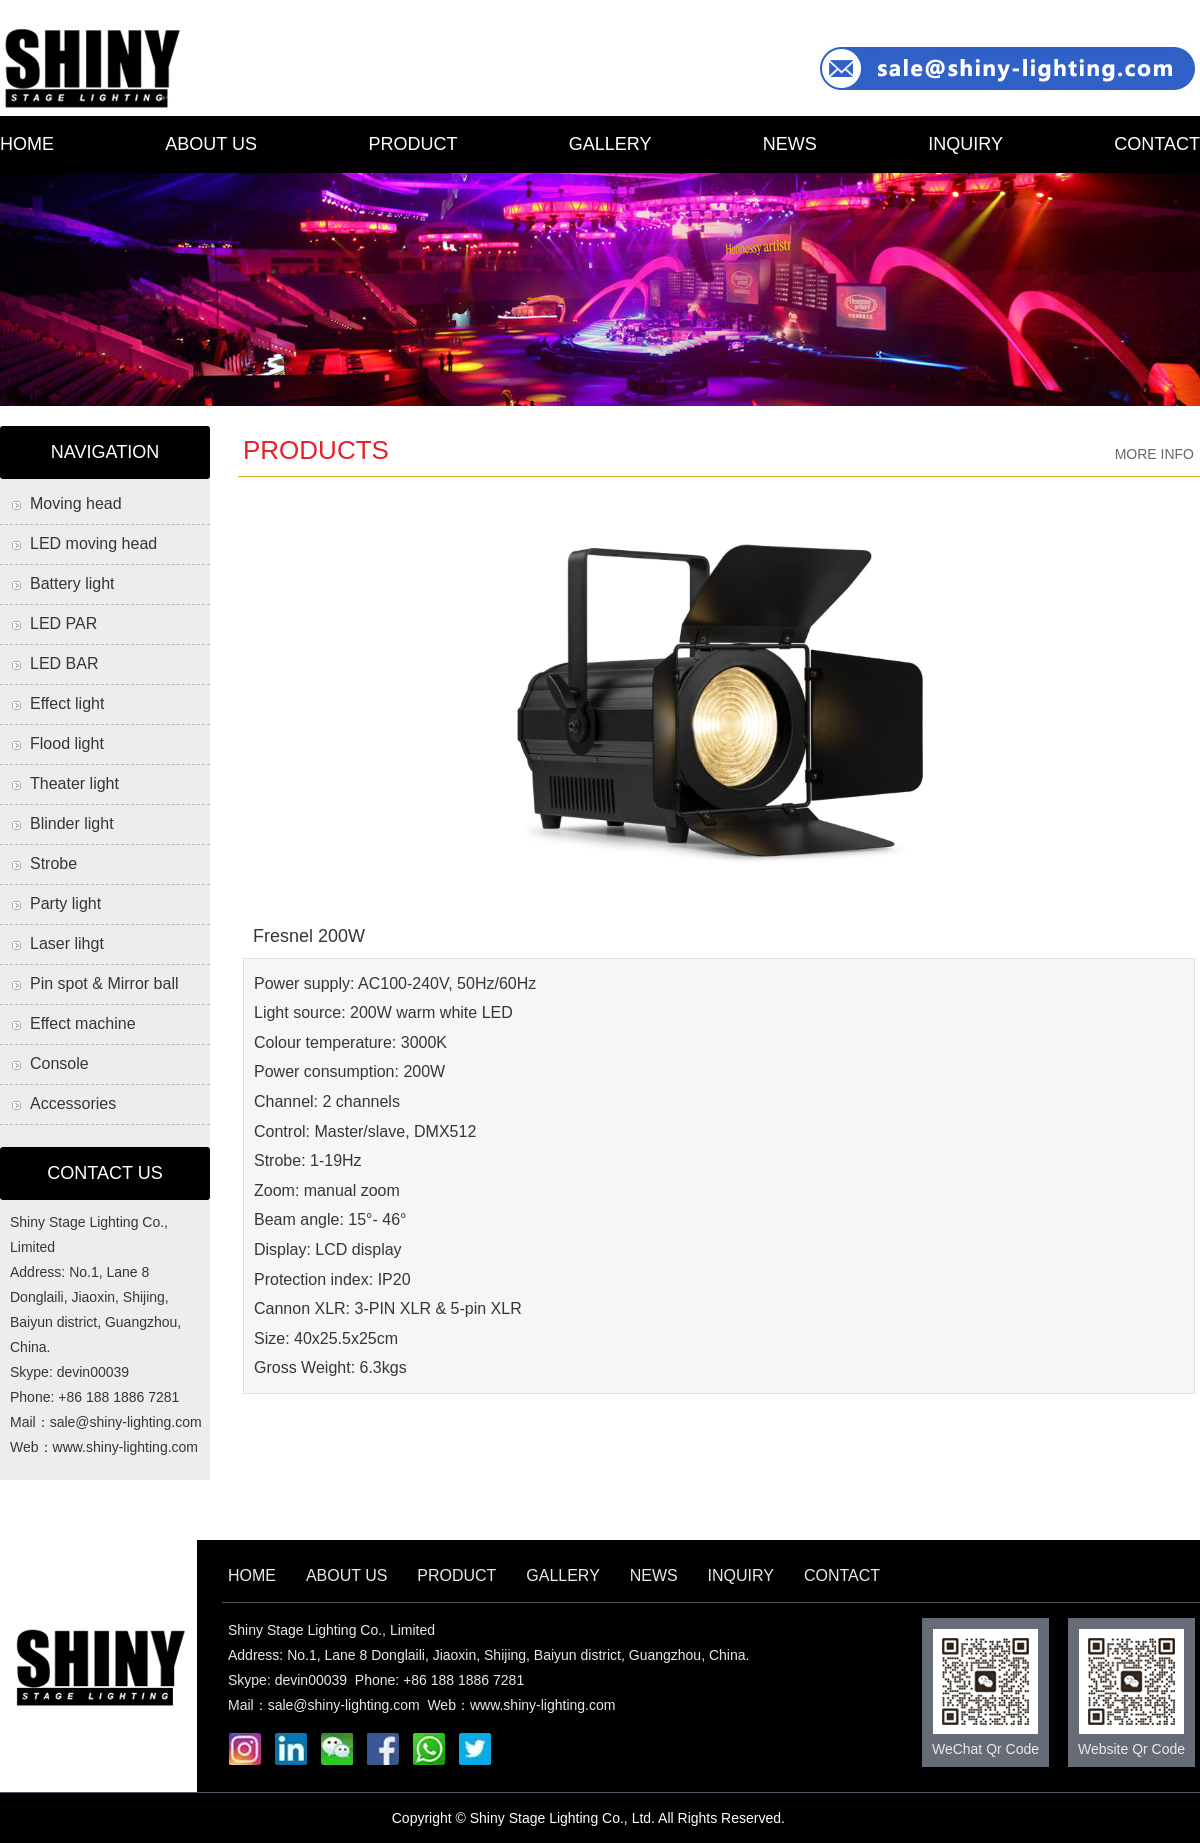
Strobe (53, 863)
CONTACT (1157, 144)
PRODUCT (412, 144)
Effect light (67, 703)
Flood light (67, 743)
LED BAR (64, 663)
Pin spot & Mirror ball (104, 983)
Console (59, 1063)
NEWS (790, 144)
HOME (27, 144)
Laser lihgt (67, 943)
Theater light (74, 783)
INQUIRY (965, 144)
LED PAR (63, 623)
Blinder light (72, 823)
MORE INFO (1154, 454)
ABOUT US (211, 144)
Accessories (73, 1103)
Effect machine (83, 1023)
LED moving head (93, 543)
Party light (65, 903)
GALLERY (610, 144)
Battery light (72, 583)
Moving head (76, 503)
